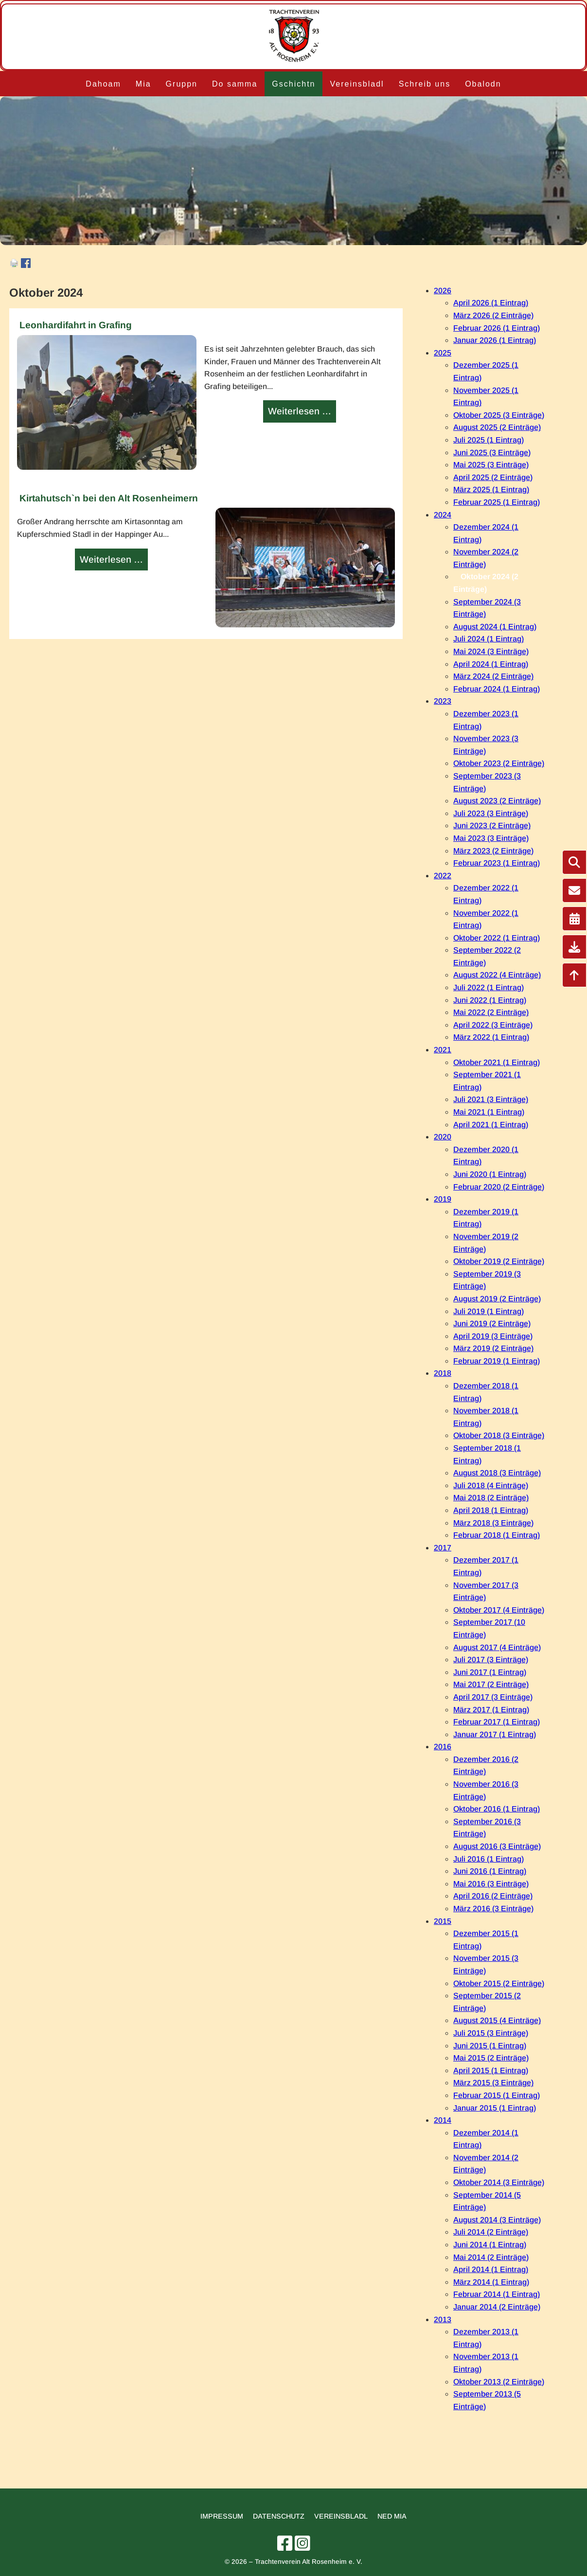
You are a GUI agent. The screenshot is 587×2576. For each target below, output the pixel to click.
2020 (442, 1137)
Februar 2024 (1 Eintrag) (496, 689)
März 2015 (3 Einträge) (493, 2083)
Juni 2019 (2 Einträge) (492, 1323)
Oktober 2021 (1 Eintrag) (496, 1062)
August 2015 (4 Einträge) (497, 2020)
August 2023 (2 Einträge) (497, 801)
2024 (442, 515)
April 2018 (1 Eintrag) (490, 1510)
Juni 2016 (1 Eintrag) (489, 1871)
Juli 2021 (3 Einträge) (490, 1099)
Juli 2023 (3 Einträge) (490, 813)
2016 (442, 1746)
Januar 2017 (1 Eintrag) (494, 1734)
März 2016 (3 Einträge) (493, 1908)
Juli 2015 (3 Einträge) (490, 2033)
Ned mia (392, 2516)
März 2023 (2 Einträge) (493, 851)
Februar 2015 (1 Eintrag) (496, 2095)
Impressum (221, 2516)
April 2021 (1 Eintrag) (490, 1124)
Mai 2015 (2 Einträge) (491, 2058)
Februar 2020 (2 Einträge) (498, 1187)
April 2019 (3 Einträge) (493, 1336)
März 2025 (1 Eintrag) (491, 489)
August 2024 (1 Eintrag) (494, 626)
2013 (442, 2319)
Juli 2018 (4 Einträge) (490, 1485)
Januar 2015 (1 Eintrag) (494, 2108)
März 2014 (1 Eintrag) (491, 2282)
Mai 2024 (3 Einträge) (491, 651)
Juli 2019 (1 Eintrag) (488, 1311)
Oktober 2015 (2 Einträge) (498, 1983)
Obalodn (483, 84)
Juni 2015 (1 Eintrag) (489, 2046)
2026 (442, 290)
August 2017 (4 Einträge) (497, 1647)
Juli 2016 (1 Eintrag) (488, 1859)
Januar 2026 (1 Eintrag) (494, 340)
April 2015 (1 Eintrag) (490, 2070)
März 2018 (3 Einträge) (493, 1523)
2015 (442, 1921)
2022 (442, 875)
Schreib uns (425, 84)
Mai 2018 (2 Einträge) (491, 1497)
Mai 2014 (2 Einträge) (491, 2257)
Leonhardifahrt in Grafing (75, 325)
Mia (143, 84)
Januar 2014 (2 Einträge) (496, 2307)
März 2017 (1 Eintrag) (491, 1709)
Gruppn (181, 84)
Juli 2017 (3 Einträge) (490, 1659)
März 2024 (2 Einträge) (493, 676)
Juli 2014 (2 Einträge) (490, 2232)
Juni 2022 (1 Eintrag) (489, 1000)
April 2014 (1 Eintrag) (490, 2269)
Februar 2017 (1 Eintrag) (496, 1722)
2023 (442, 701)
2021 (442, 1050)
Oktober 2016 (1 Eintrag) (496, 1809)
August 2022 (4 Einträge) (497, 975)
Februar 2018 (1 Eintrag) (496, 1535)
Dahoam (103, 84)
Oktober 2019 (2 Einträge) (498, 1261)
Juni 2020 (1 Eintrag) (489, 1174)
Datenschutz (278, 2516)
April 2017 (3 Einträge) (493, 1697)
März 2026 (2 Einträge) (493, 315)
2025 (442, 353)
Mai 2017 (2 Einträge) (491, 1684)
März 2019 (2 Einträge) (493, 1348)
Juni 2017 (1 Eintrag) (489, 1672)
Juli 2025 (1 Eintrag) (488, 440)
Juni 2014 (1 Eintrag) (489, 2244)
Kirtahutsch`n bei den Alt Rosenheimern (108, 498)
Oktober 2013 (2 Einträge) (498, 2382)
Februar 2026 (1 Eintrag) (496, 328)
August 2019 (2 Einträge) (497, 1299)
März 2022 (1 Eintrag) (491, 1037)
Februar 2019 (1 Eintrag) (496, 1361)
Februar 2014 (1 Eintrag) (496, 2294)
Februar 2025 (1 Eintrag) (496, 502)
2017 (442, 1548)
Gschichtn (293, 84)
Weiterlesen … (301, 412)
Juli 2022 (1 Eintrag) (488, 987)
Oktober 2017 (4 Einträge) (498, 1610)
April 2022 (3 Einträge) (493, 1025)
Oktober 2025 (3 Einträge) (498, 415)
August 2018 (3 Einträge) (497, 1473)
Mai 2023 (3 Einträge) (491, 838)
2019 (442, 1199)
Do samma (234, 84)
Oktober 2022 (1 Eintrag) (496, 938)
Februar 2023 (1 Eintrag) (496, 863)
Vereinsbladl (357, 84)
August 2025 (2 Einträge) (497, 427)
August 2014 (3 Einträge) (497, 2220)
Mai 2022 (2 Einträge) (491, 1012)
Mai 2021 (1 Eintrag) (488, 1112)
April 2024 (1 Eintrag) (490, 664)
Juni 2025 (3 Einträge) (492, 452)
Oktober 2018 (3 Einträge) (498, 1435)
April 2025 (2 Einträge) (493, 477)
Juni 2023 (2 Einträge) (492, 825)
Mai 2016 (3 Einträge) (491, 1884)
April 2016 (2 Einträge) (493, 1896)
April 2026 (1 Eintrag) (490, 303)
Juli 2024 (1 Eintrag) (488, 639)
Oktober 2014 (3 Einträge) (498, 2182)
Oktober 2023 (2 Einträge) (498, 763)
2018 (442, 1373)
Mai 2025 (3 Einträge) (491, 465)
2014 (442, 2120)
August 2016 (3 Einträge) (497, 1846)
